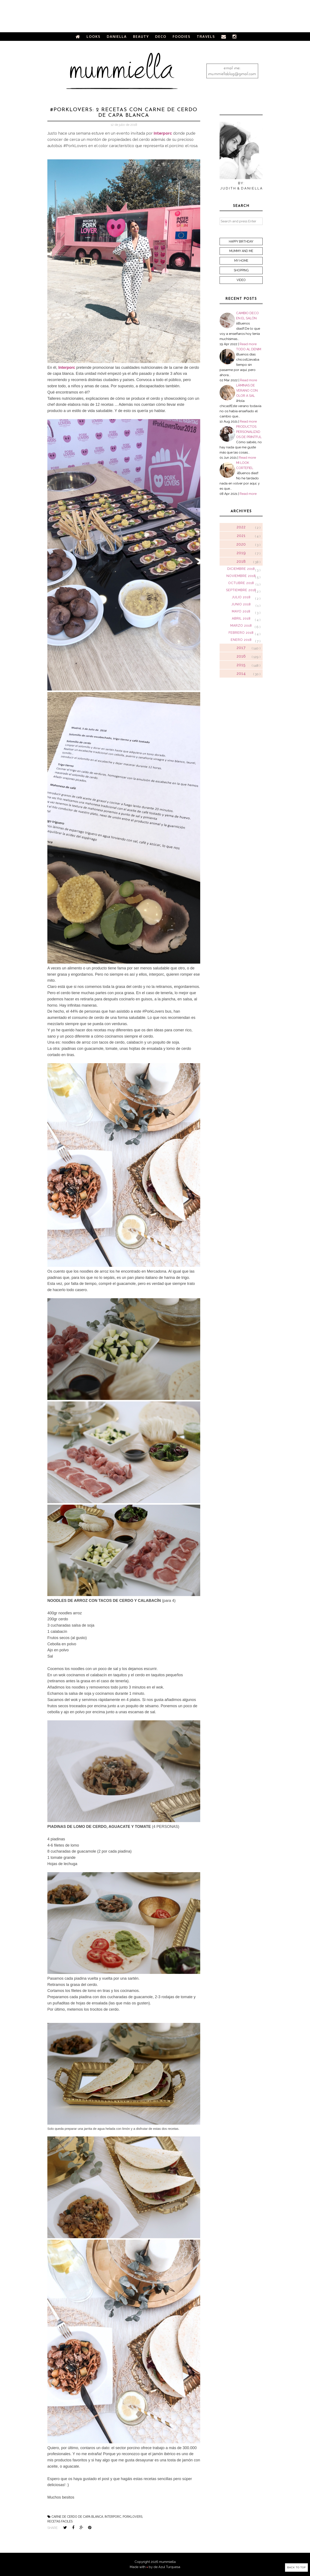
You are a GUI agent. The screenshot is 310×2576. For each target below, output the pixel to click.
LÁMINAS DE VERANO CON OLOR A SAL (247, 390)
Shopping (241, 270)
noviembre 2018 (241, 576)
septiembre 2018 (241, 590)
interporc (113, 2516)
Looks (94, 36)
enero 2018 (241, 640)
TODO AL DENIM (248, 349)
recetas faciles (60, 2521)
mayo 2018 (241, 611)
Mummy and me (241, 251)
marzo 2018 (241, 625)
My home (241, 260)
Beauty (141, 36)
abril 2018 (241, 618)
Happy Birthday (241, 241)
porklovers (132, 2516)
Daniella (117, 36)
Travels (206, 36)
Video (241, 280)
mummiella (167, 2562)
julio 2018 (241, 597)
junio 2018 (241, 604)
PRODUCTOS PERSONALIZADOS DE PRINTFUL (249, 432)
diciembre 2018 (241, 569)
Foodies (182, 36)
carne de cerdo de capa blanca (77, 2516)
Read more (248, 344)
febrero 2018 (241, 633)
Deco (160, 36)
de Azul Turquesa (166, 2567)
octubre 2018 (241, 583)
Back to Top (296, 2567)
